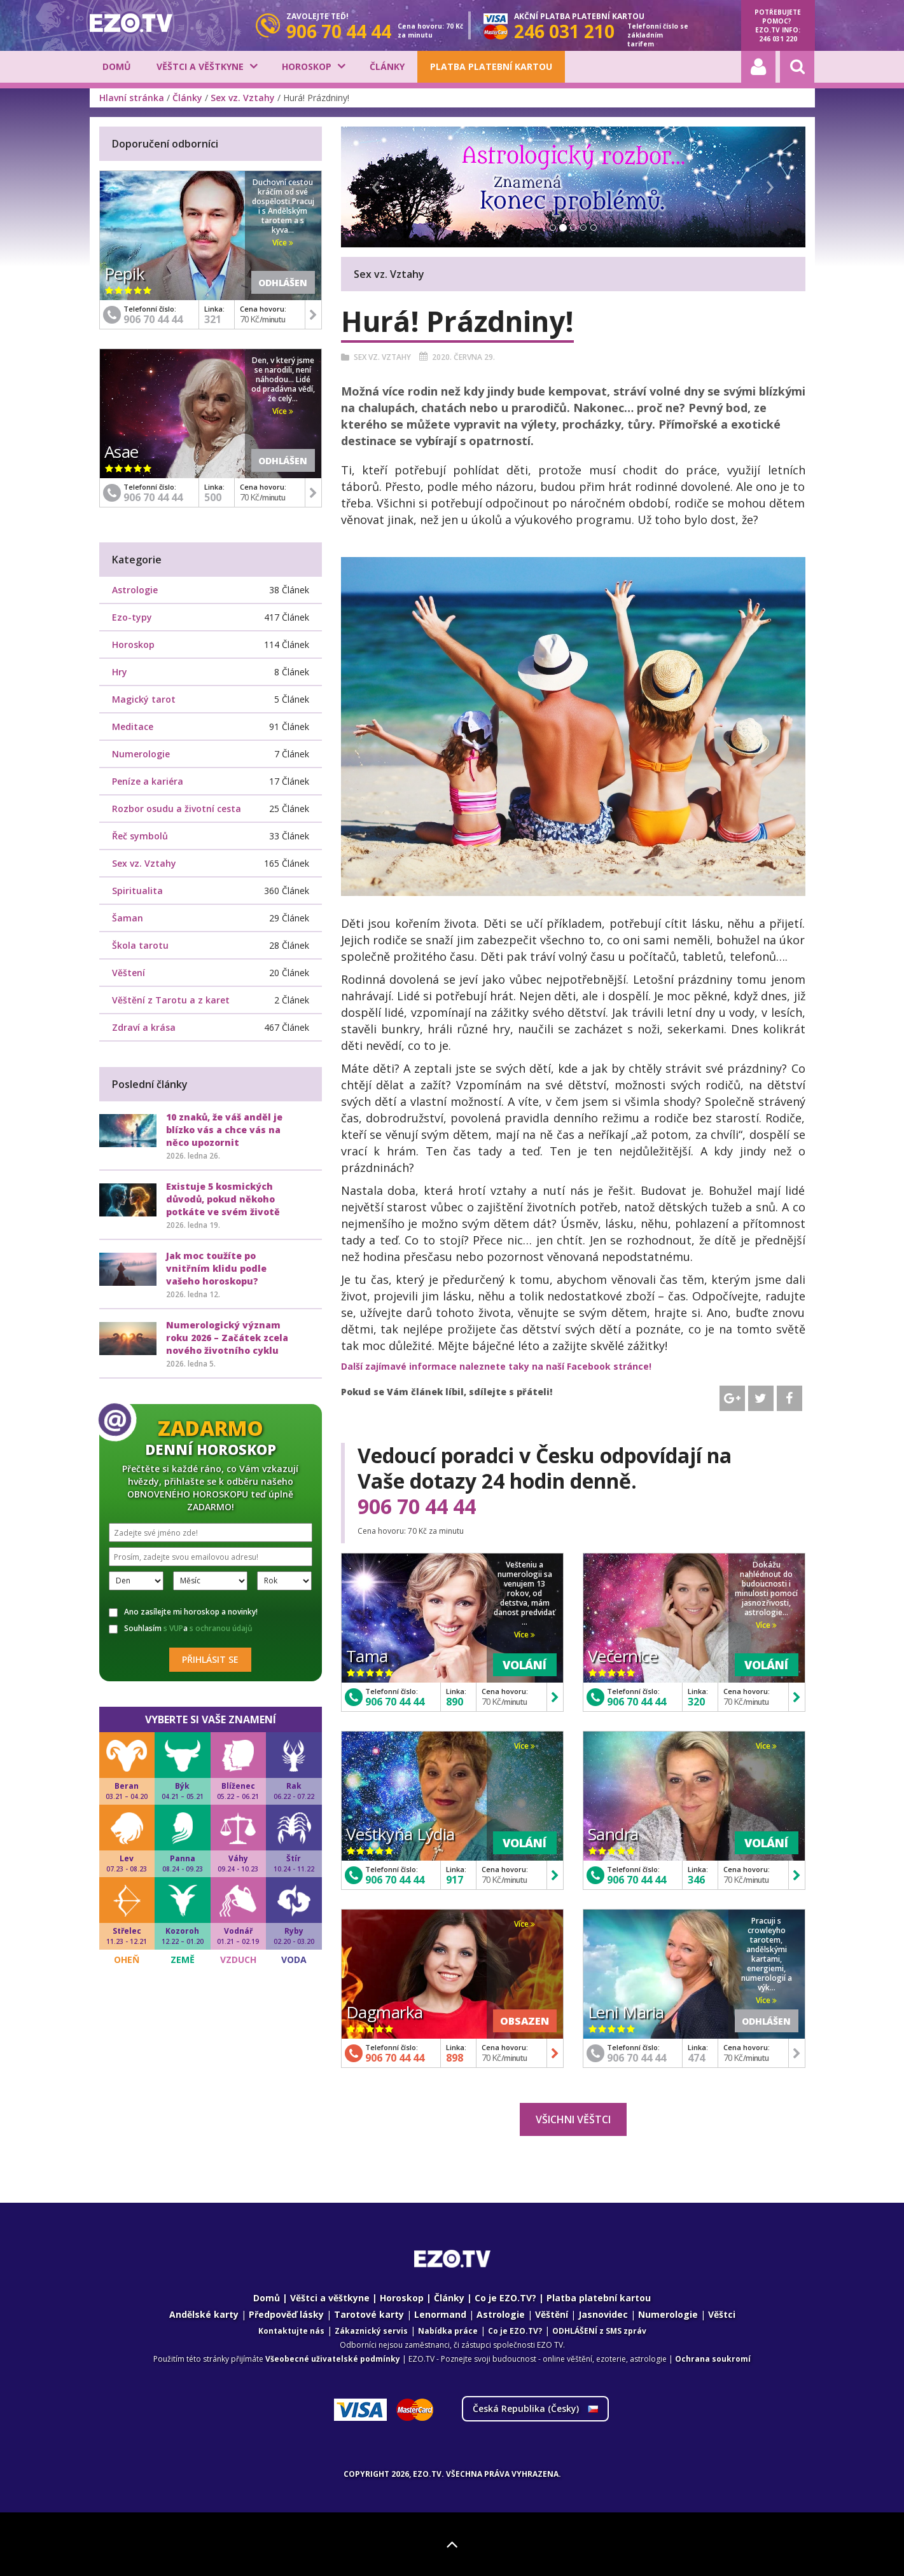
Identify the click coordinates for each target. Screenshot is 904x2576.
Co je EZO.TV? (505, 2298)
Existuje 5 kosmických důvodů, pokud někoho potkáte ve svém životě (223, 1199)
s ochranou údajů (221, 1628)
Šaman (127, 918)
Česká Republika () (535, 2408)
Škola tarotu (140, 945)
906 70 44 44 (417, 1506)
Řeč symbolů (140, 836)
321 (212, 319)
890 (454, 1702)
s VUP (173, 1628)
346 (696, 1880)
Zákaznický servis (371, 2330)
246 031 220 (778, 38)
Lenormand (440, 2314)
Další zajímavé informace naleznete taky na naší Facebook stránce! (496, 1366)
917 (454, 1880)
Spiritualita (137, 891)
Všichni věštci (573, 2119)
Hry (119, 672)
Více (524, 1634)
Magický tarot (144, 699)
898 (454, 2058)
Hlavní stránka (131, 98)
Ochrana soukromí (713, 2358)
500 (212, 497)
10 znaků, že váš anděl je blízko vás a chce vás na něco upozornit (224, 1129)
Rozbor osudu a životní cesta (176, 808)
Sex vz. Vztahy (243, 98)
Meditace (132, 726)
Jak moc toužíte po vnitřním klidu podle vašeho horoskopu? (216, 1268)
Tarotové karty (369, 2314)
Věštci (721, 2314)
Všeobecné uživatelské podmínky (332, 2358)
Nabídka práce (448, 2330)
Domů (116, 66)
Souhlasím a (181, 1628)
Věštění (551, 2314)
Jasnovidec (603, 2314)
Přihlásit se (210, 1659)
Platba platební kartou (491, 66)
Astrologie (135, 590)
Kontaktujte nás (291, 2330)
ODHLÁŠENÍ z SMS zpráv (599, 2330)
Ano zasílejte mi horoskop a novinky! (183, 1612)
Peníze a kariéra (147, 781)
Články (387, 66)
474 (696, 2058)
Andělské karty (204, 2314)
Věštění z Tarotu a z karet (171, 1000)
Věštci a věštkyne (200, 66)
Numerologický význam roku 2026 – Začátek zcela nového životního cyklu (227, 1337)
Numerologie (141, 754)
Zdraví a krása (144, 1027)
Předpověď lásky (286, 2314)
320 (696, 1702)
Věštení (128, 973)
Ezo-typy (132, 617)
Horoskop (306, 66)
